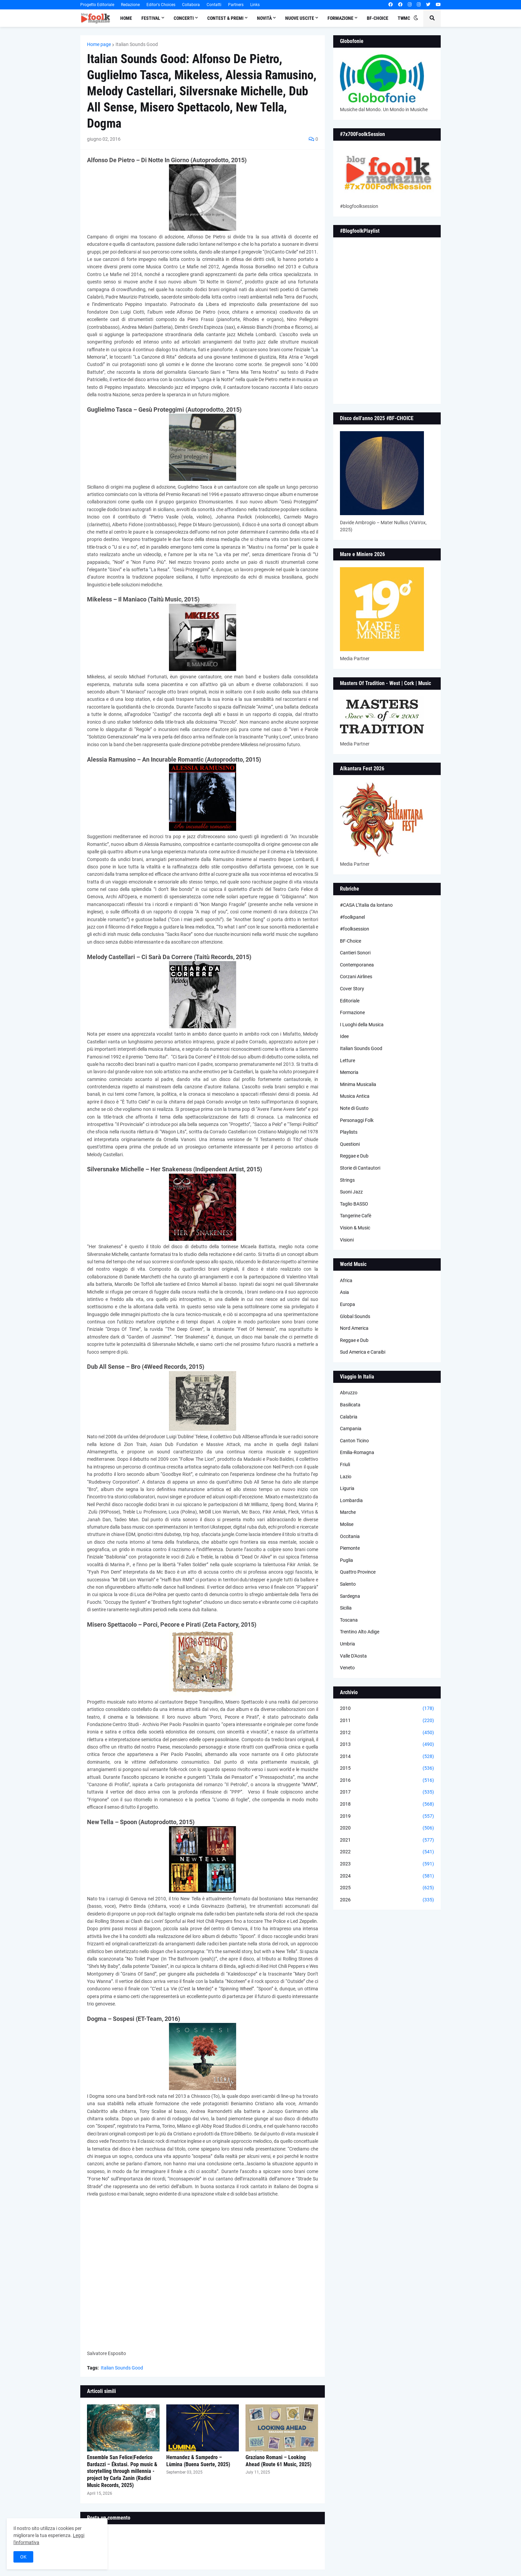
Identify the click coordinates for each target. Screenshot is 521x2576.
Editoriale (349, 1000)
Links (255, 4)
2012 (387, 1732)
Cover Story (352, 988)
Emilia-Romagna (357, 1452)
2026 (387, 1900)
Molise (346, 1524)
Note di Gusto (354, 1108)
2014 (387, 1756)
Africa (346, 1280)
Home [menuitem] (126, 18)
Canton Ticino (354, 1440)
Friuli (345, 1464)
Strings (347, 1180)
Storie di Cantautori (360, 1168)
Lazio (345, 1476)
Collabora (191, 4)
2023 (387, 1864)
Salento (348, 1584)
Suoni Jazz (351, 1191)
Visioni (347, 1239)
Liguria (347, 1488)
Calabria (348, 1416)
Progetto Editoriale (97, 4)
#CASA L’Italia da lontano (366, 905)
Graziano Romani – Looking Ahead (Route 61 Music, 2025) (278, 2461)
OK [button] (23, 2557)
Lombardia (351, 1500)
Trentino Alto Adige (359, 1631)
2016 (387, 1780)
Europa (347, 1304)
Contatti (214, 4)
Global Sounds (355, 1316)
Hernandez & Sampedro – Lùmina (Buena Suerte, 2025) (198, 2461)
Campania (350, 1428)
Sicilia (346, 1608)
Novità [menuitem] (264, 18)
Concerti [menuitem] (184, 18)
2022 (387, 1852)
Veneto (347, 1667)
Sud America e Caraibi (362, 1352)
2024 (387, 1876)
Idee (344, 1036)
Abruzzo (348, 1392)
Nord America (354, 1328)
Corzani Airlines (356, 976)
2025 (387, 1888)
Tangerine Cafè (355, 1215)
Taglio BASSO (354, 1204)
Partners (236, 4)
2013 (387, 1744)
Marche (348, 1512)
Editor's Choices (160, 4)
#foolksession (354, 929)
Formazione (352, 1012)
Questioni (350, 1144)
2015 (387, 1768)
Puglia (346, 1560)
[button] (415, 18)
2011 (387, 1720)
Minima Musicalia (358, 1084)
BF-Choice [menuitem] (377, 18)
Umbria (347, 1643)
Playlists (348, 1132)
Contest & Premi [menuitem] (225, 18)
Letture (347, 1060)
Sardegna (350, 1596)
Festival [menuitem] (150, 18)
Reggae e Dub (354, 1156)
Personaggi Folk (357, 1120)
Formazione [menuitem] (340, 18)
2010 (387, 1708)
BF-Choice (350, 941)
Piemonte (350, 1548)
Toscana (349, 1620)
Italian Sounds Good (137, 44)
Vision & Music (355, 1227)
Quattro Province (358, 1572)
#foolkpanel (352, 917)
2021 (387, 1840)
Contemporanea (357, 964)
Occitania (350, 1536)
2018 (387, 1804)
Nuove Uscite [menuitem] (299, 18)
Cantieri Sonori (355, 952)
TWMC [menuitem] (404, 18)
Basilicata (350, 1404)
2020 (387, 1828)
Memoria (349, 1072)
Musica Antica (355, 1096)
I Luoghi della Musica (362, 1024)
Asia (344, 1292)
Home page (99, 44)
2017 (387, 1792)
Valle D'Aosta (353, 1656)
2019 (387, 1816)
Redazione (130, 4)
